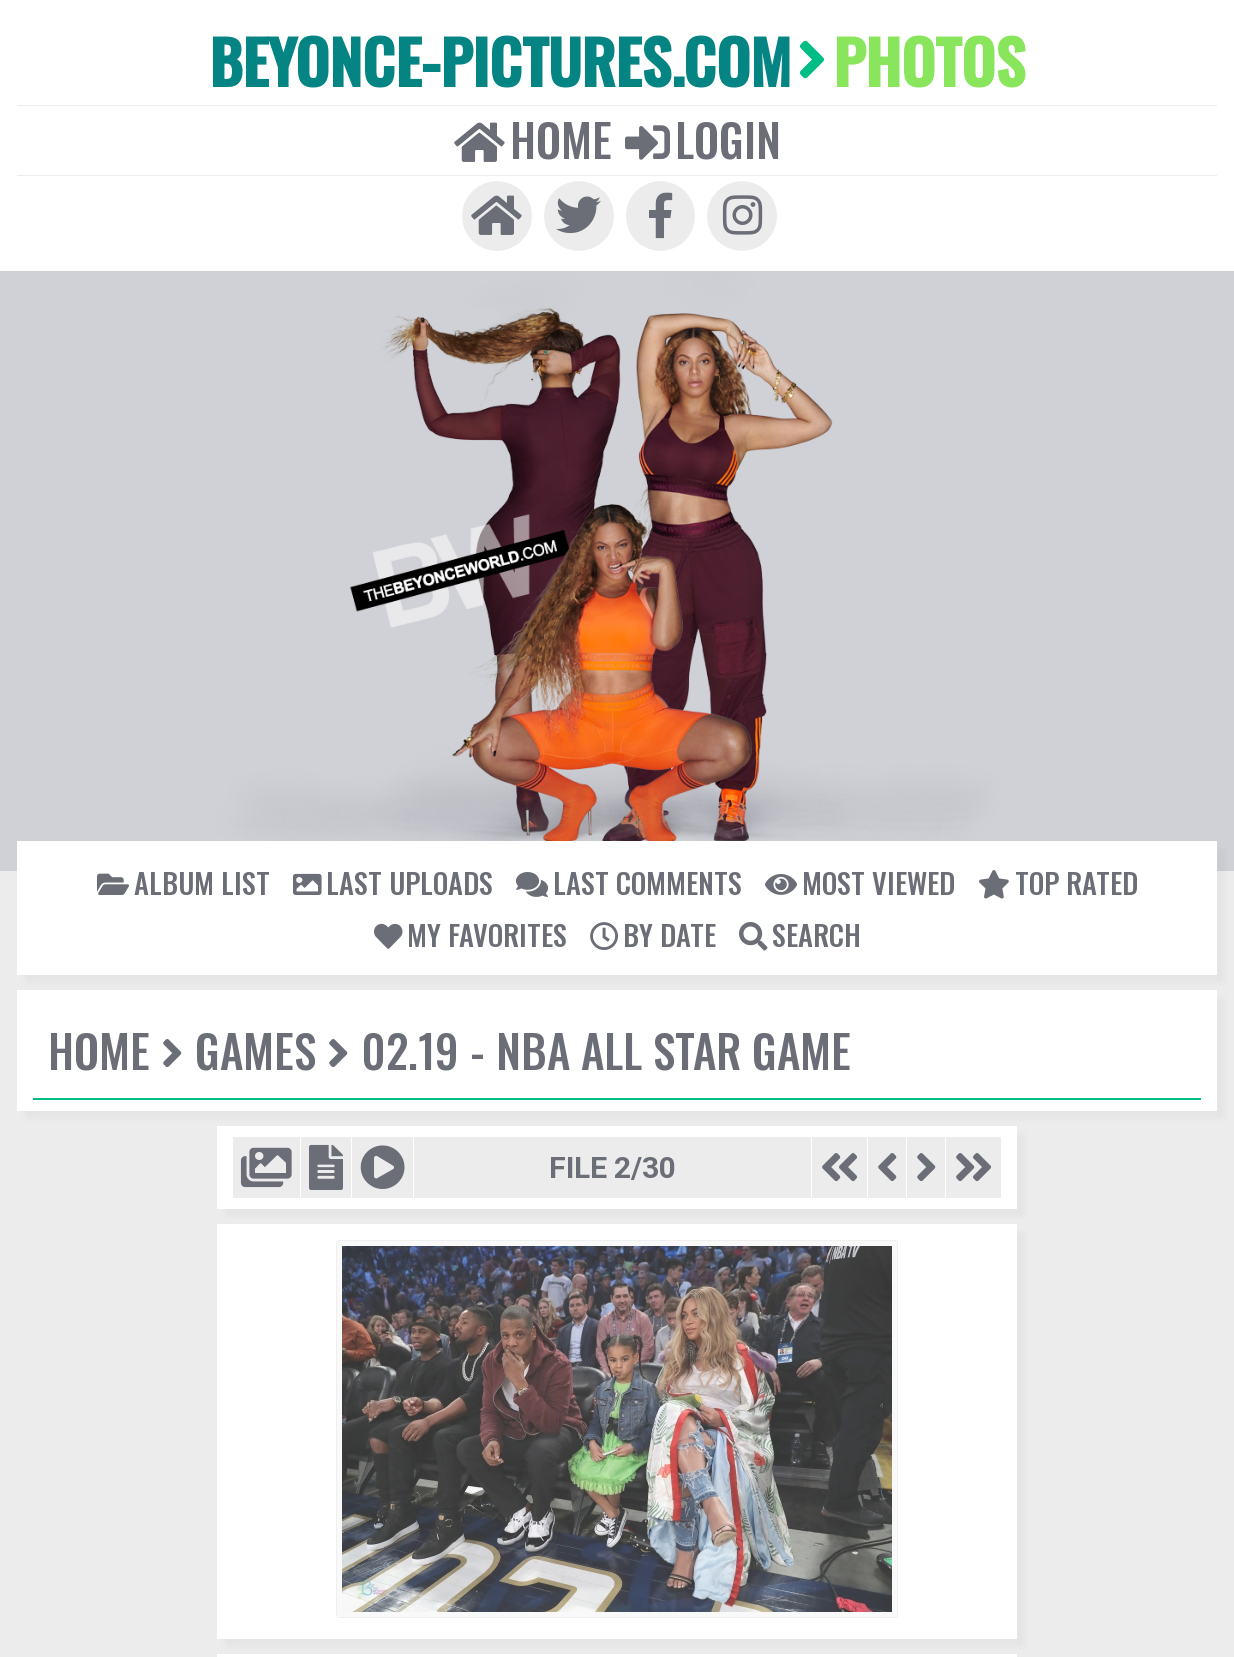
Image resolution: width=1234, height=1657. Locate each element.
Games (251, 1043)
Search (797, 927)
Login (701, 136)
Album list (191, 876)
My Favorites (471, 927)
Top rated (1049, 876)
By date (651, 927)
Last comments (628, 876)
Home (534, 136)
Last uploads (397, 876)
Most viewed (855, 876)
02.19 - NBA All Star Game (596, 1043)
